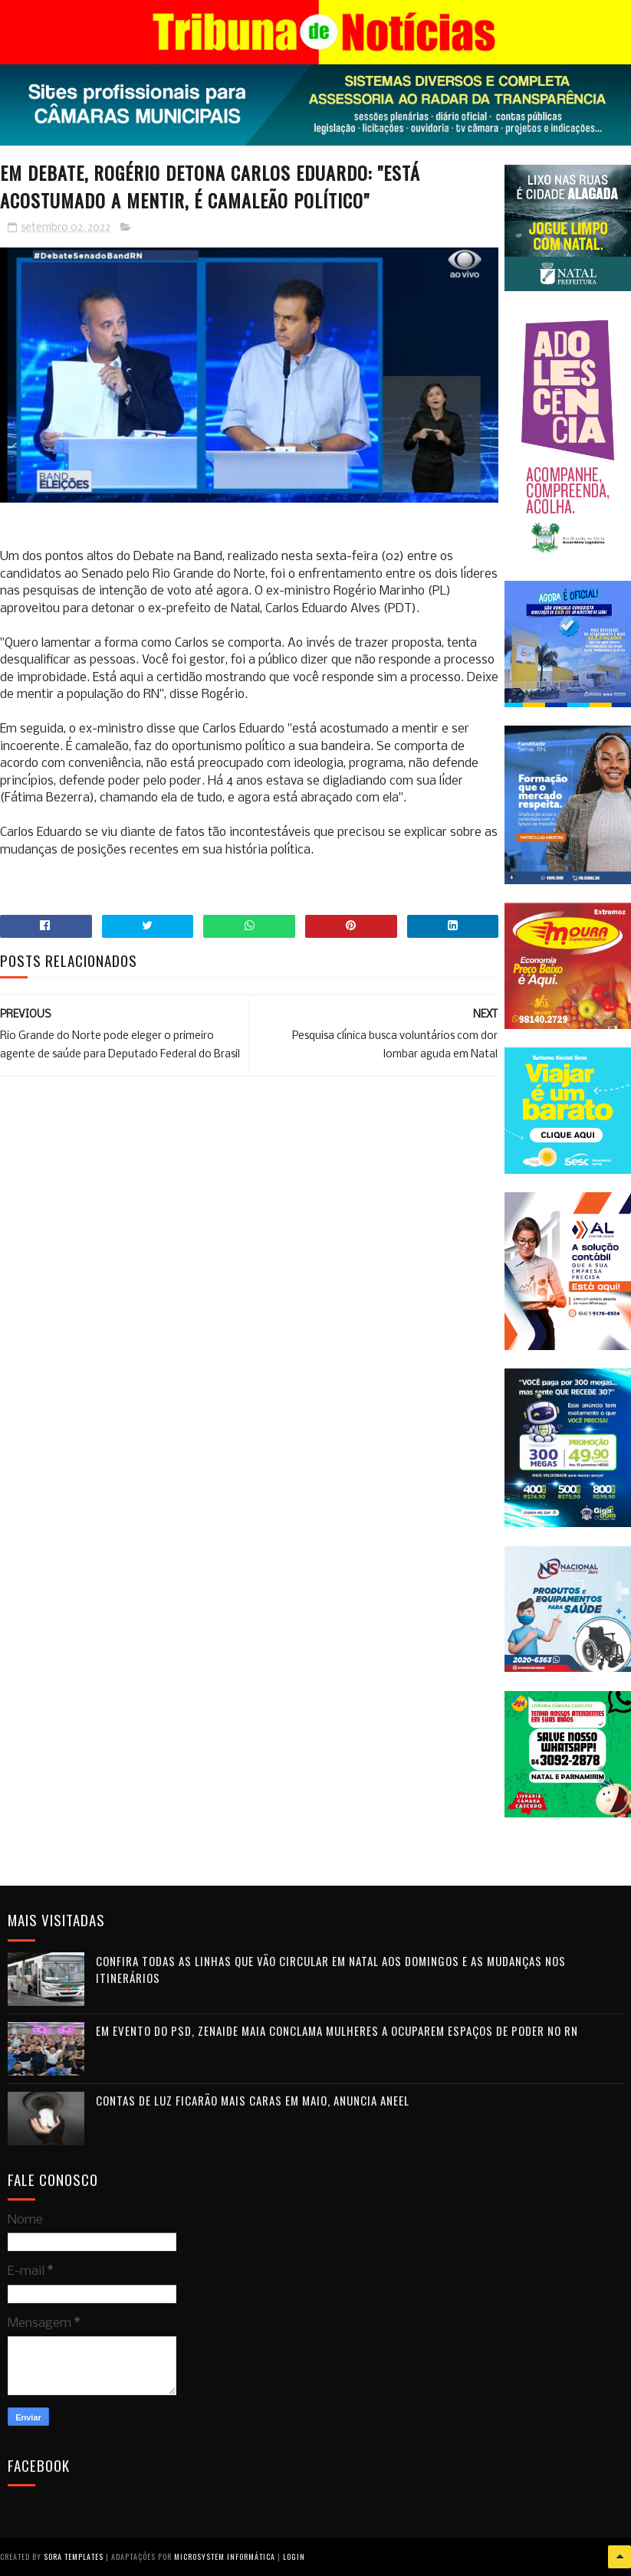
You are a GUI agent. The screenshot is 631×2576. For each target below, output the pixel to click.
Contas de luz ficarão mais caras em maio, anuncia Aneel (252, 2100)
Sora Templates (74, 2556)
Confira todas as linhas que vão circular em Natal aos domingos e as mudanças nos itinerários (331, 1969)
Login (294, 2556)
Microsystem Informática (224, 2556)
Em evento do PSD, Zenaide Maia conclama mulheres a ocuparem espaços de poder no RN (337, 2030)
